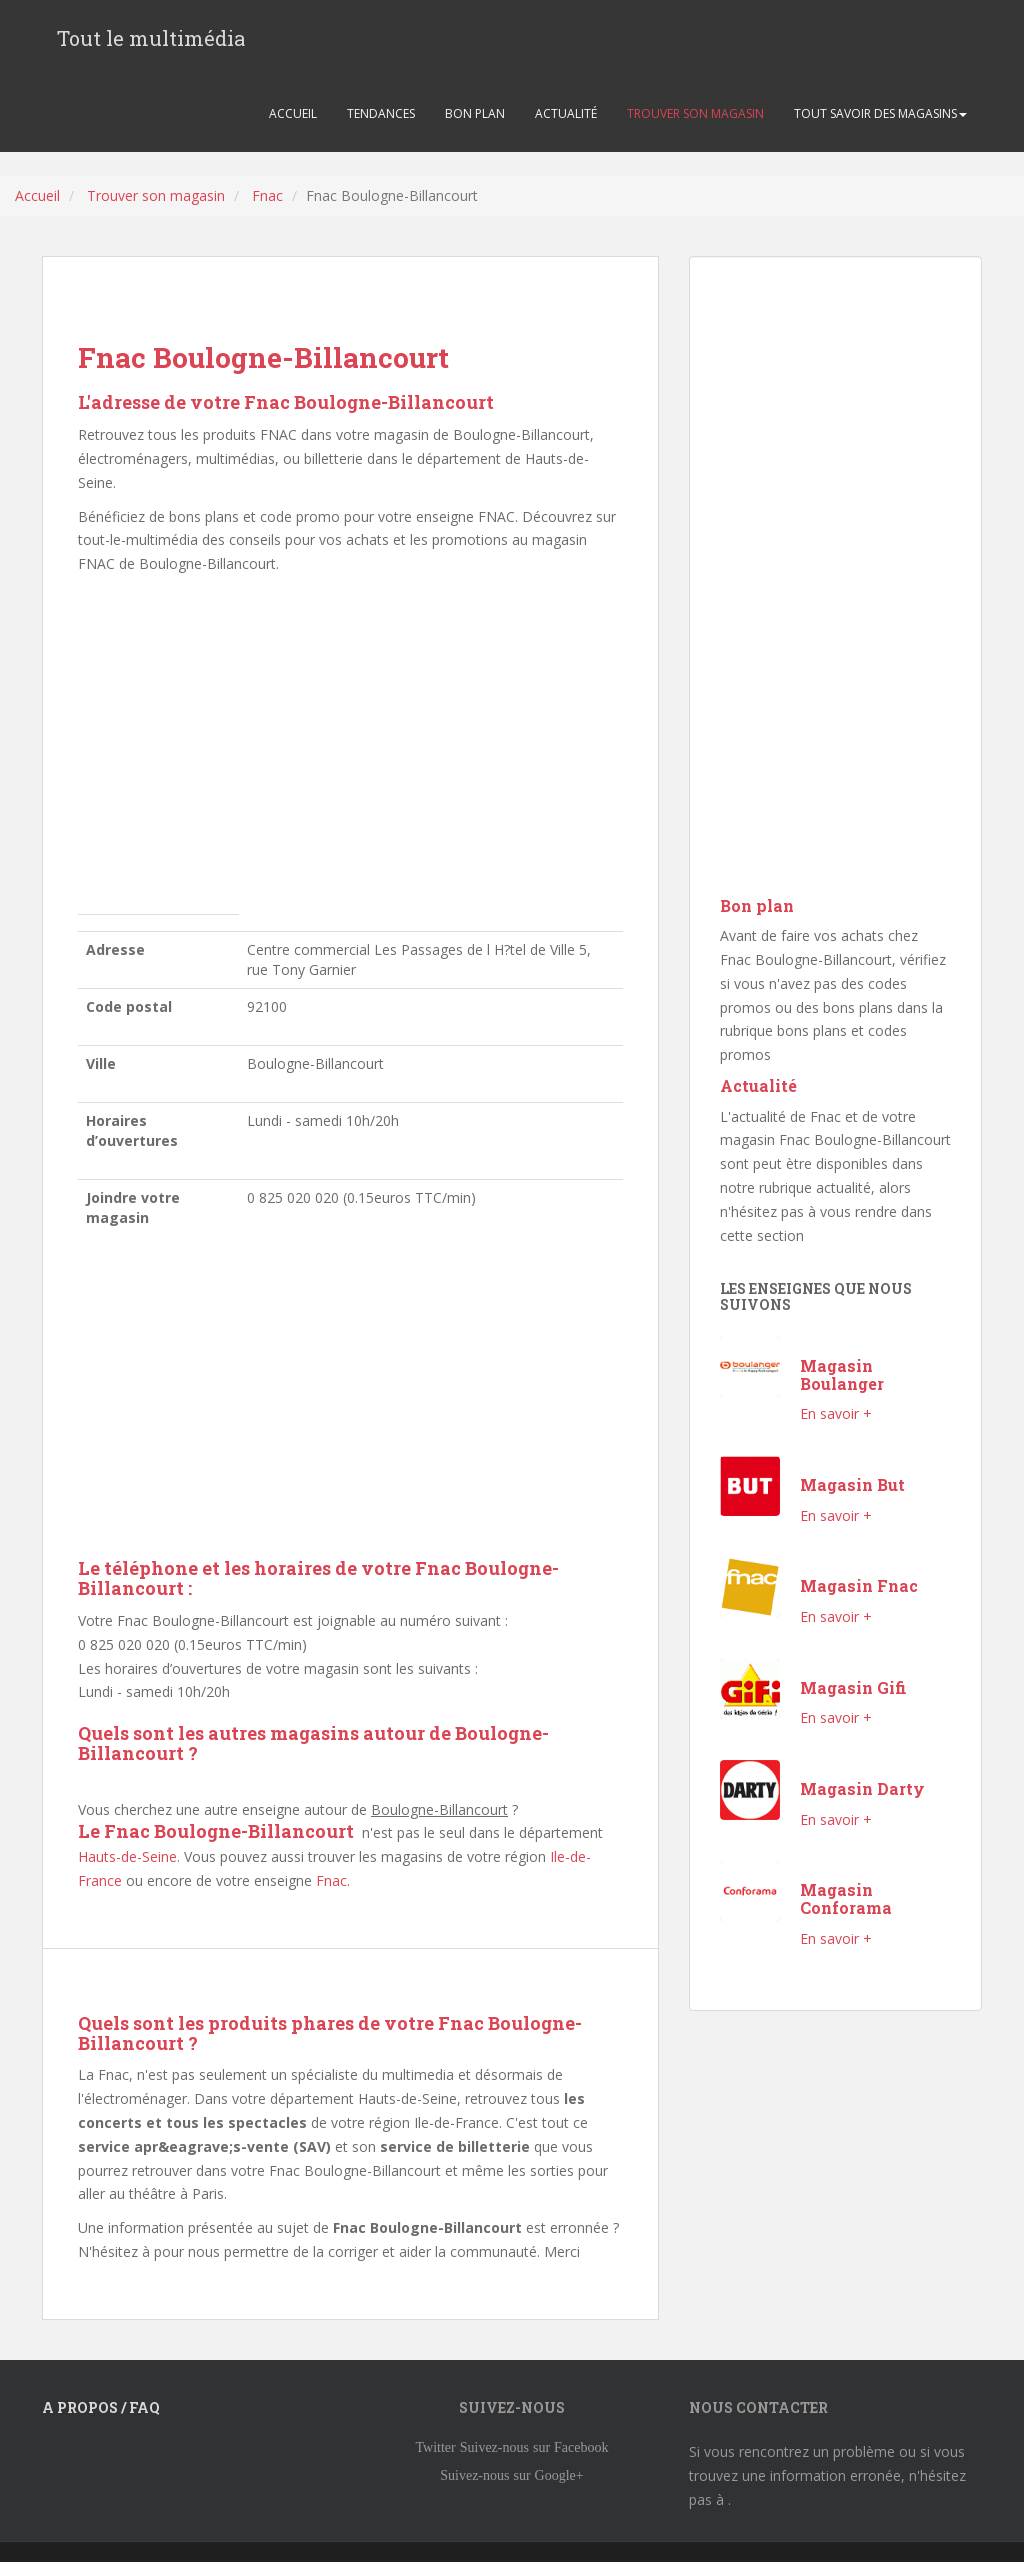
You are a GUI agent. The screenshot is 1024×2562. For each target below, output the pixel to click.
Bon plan (757, 905)
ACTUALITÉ (566, 113)
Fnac (267, 195)
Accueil (37, 195)
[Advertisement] (350, 750)
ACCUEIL (293, 113)
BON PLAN (475, 113)
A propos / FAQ (101, 2407)
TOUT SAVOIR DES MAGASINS (880, 113)
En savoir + (836, 1413)
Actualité (758, 1085)
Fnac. (333, 1880)
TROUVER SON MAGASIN (695, 113)
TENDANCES (381, 113)
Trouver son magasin (156, 195)
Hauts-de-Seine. (129, 1856)
